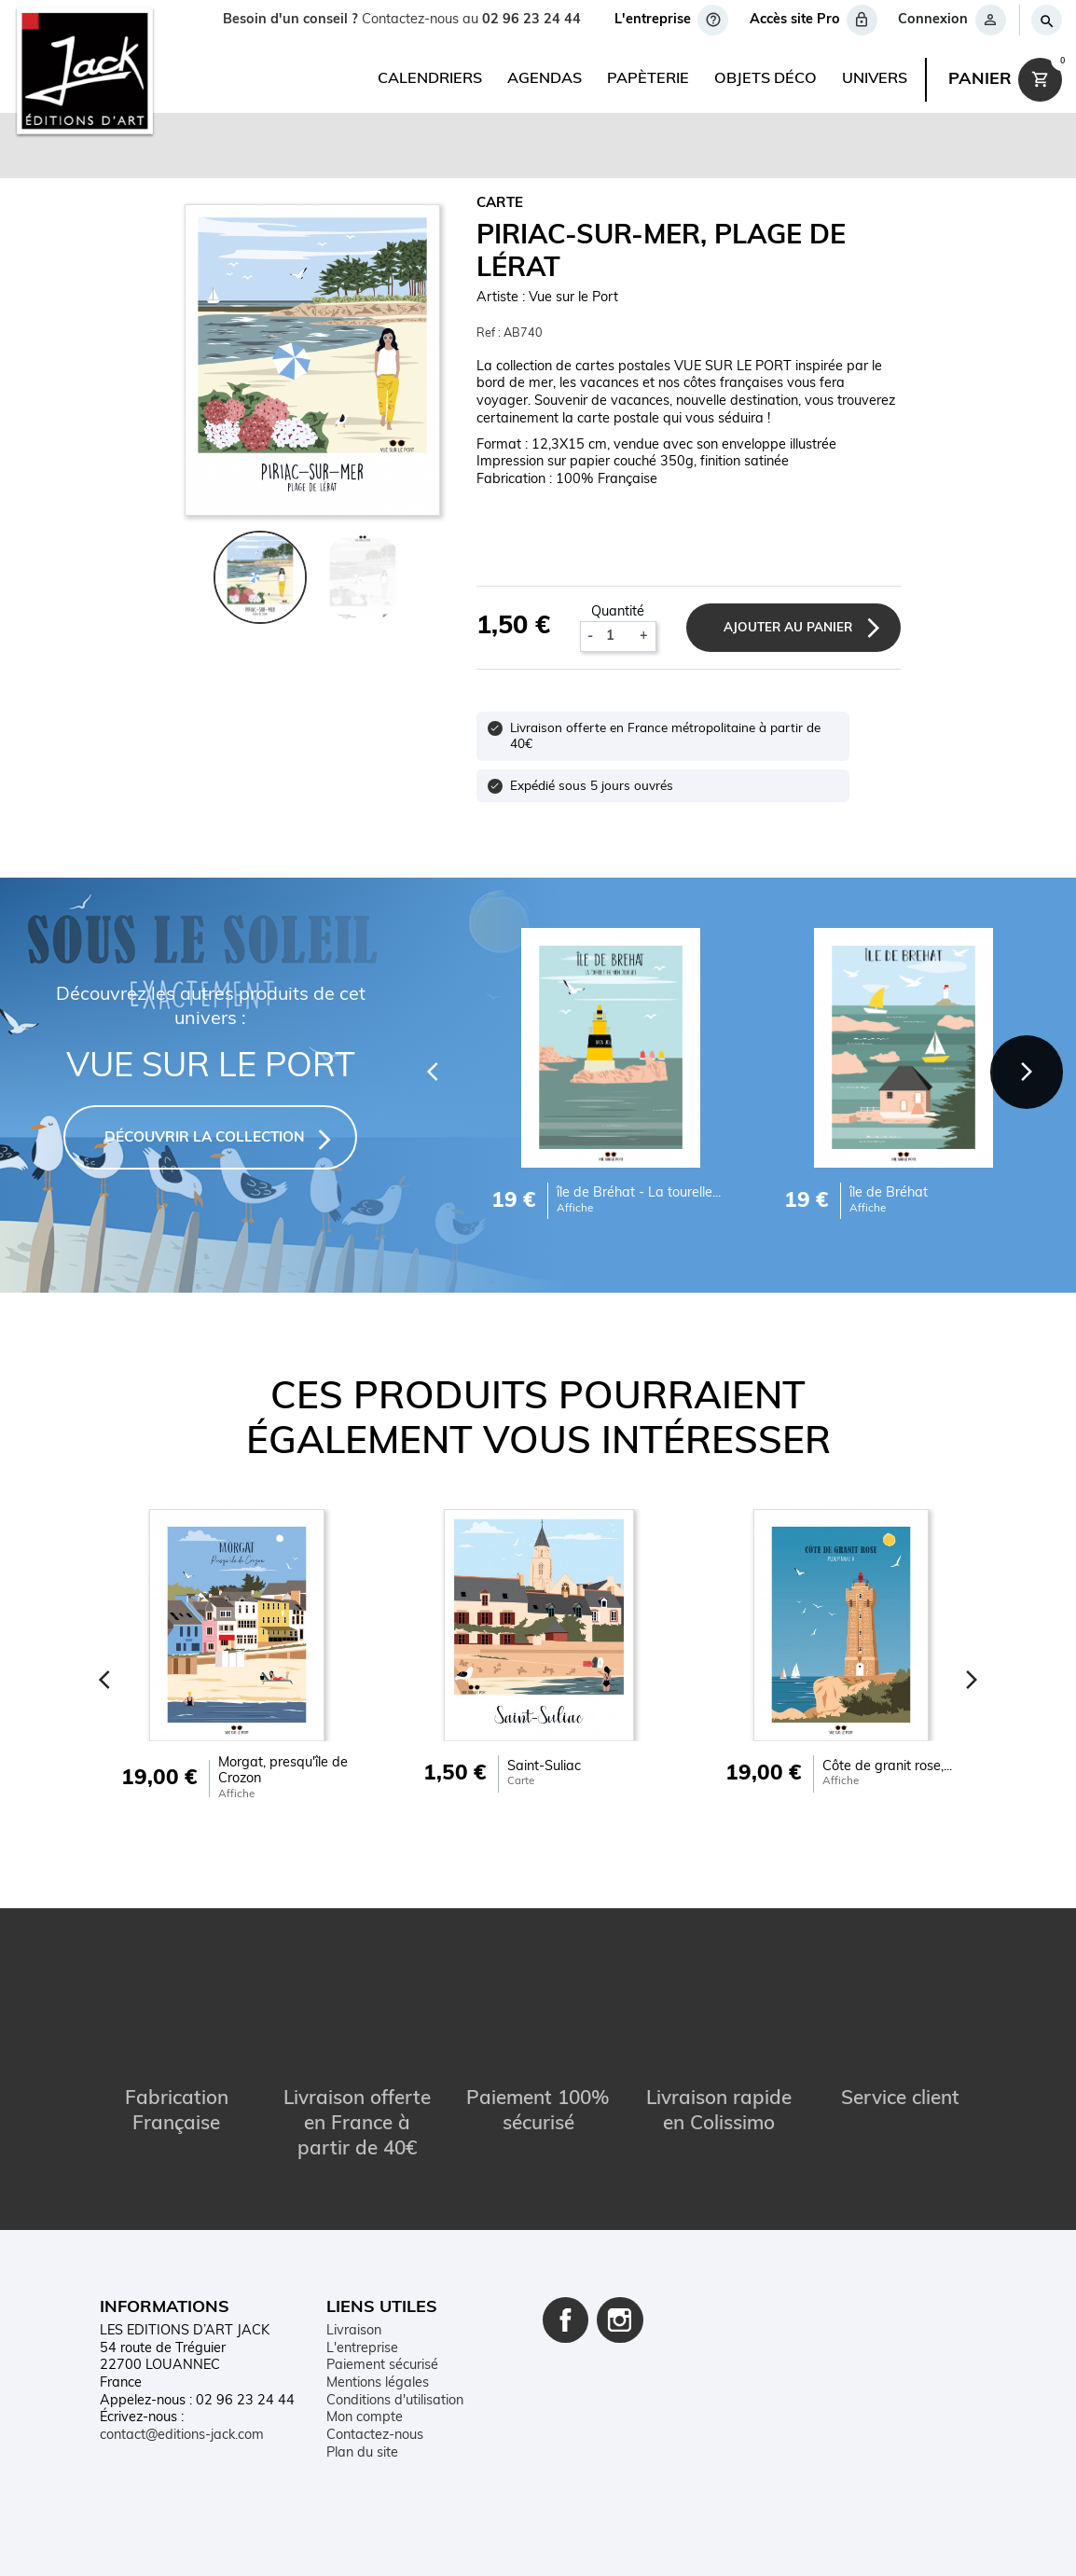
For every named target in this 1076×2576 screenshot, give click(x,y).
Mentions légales (377, 2382)
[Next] (1025, 1069)
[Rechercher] (1045, 20)
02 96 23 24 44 (531, 20)
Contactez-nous (374, 2435)
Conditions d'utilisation (394, 2400)
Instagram (620, 2319)
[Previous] (427, 1069)
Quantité (616, 611)
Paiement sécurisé (382, 2365)
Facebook (566, 2319)
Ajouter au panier (786, 627)
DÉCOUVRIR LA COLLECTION (204, 1137)
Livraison (353, 2330)
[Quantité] (615, 636)
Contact (270, 2546)
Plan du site (362, 2452)
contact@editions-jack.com (182, 2435)
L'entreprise (362, 2348)
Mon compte (364, 2418)
